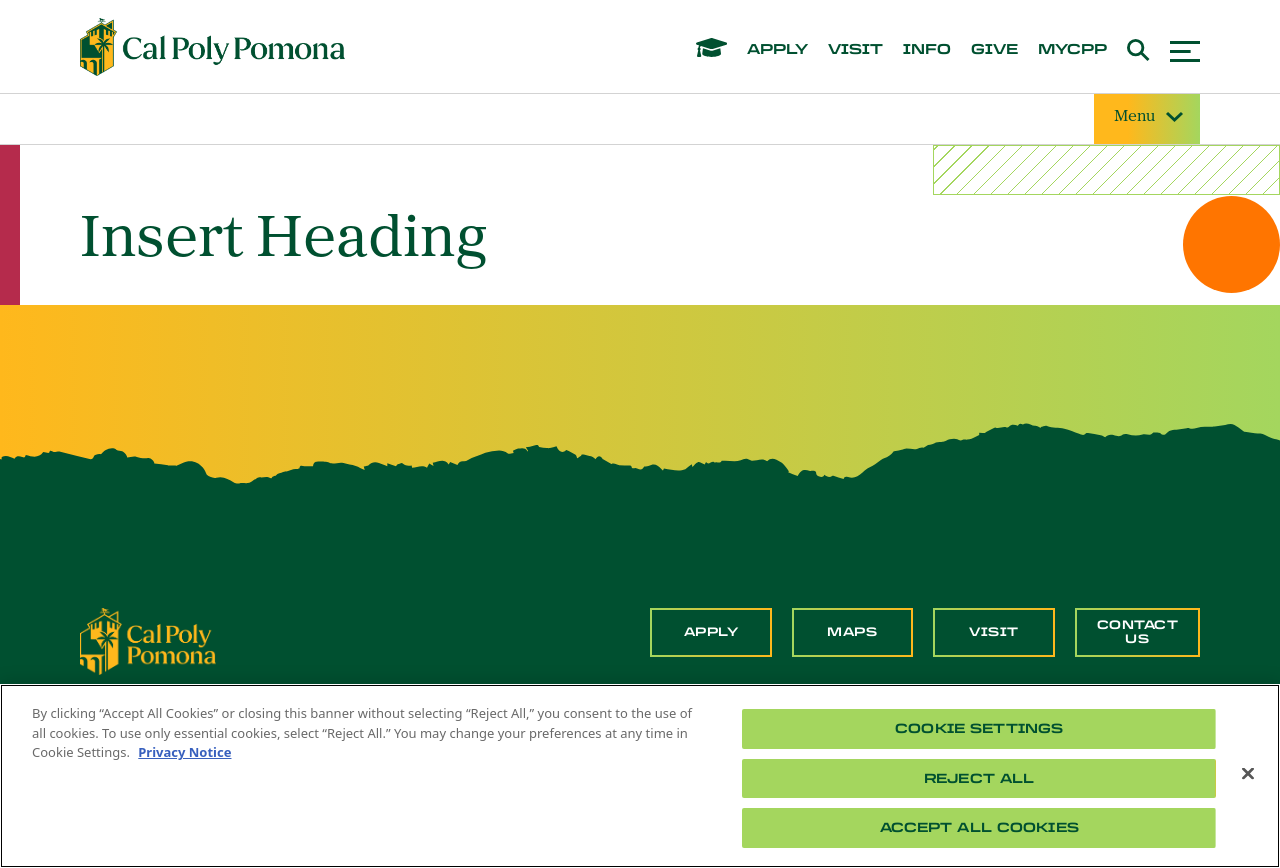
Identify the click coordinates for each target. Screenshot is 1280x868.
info (927, 50)
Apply (711, 632)
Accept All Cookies (979, 827)
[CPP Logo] (148, 640)
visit (855, 50)
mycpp (1072, 50)
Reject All (979, 778)
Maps (852, 632)
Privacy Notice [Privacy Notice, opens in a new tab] (184, 752)
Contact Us (1138, 632)
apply (777, 50)
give (994, 50)
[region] (640, 776)
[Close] (1248, 774)
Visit (994, 632)
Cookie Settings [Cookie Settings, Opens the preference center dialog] (979, 728)
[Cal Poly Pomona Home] (212, 47)
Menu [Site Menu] (1147, 117)
